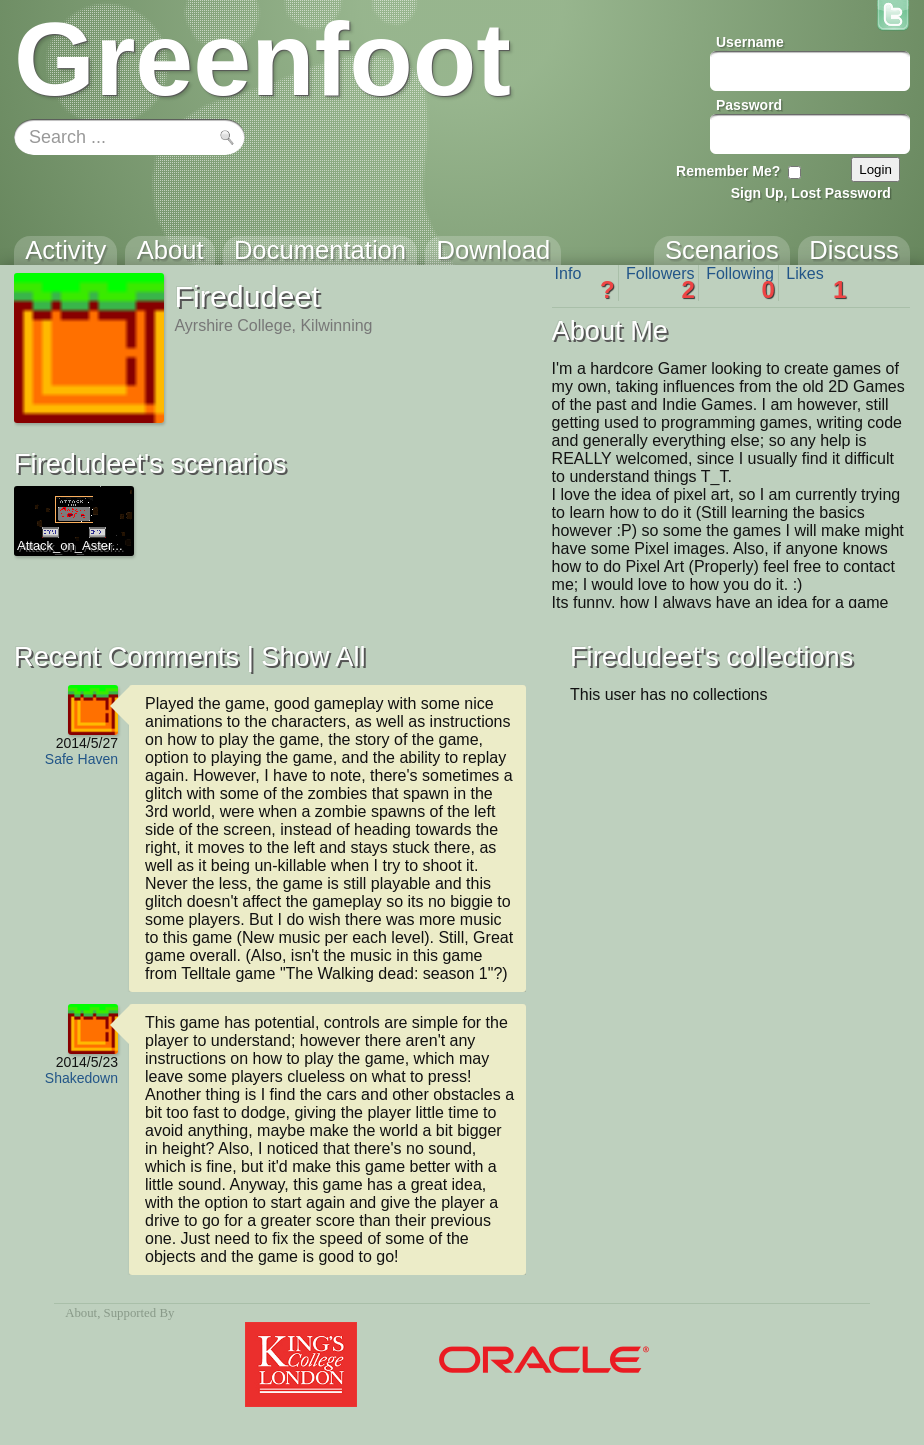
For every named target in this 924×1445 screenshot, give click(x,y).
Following (740, 283)
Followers (660, 283)
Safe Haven (81, 759)
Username (750, 42)
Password (749, 105)
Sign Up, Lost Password (811, 193)
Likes (816, 283)
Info (585, 283)
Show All (313, 656)
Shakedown (81, 1078)
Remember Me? (728, 171)
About (81, 1313)
